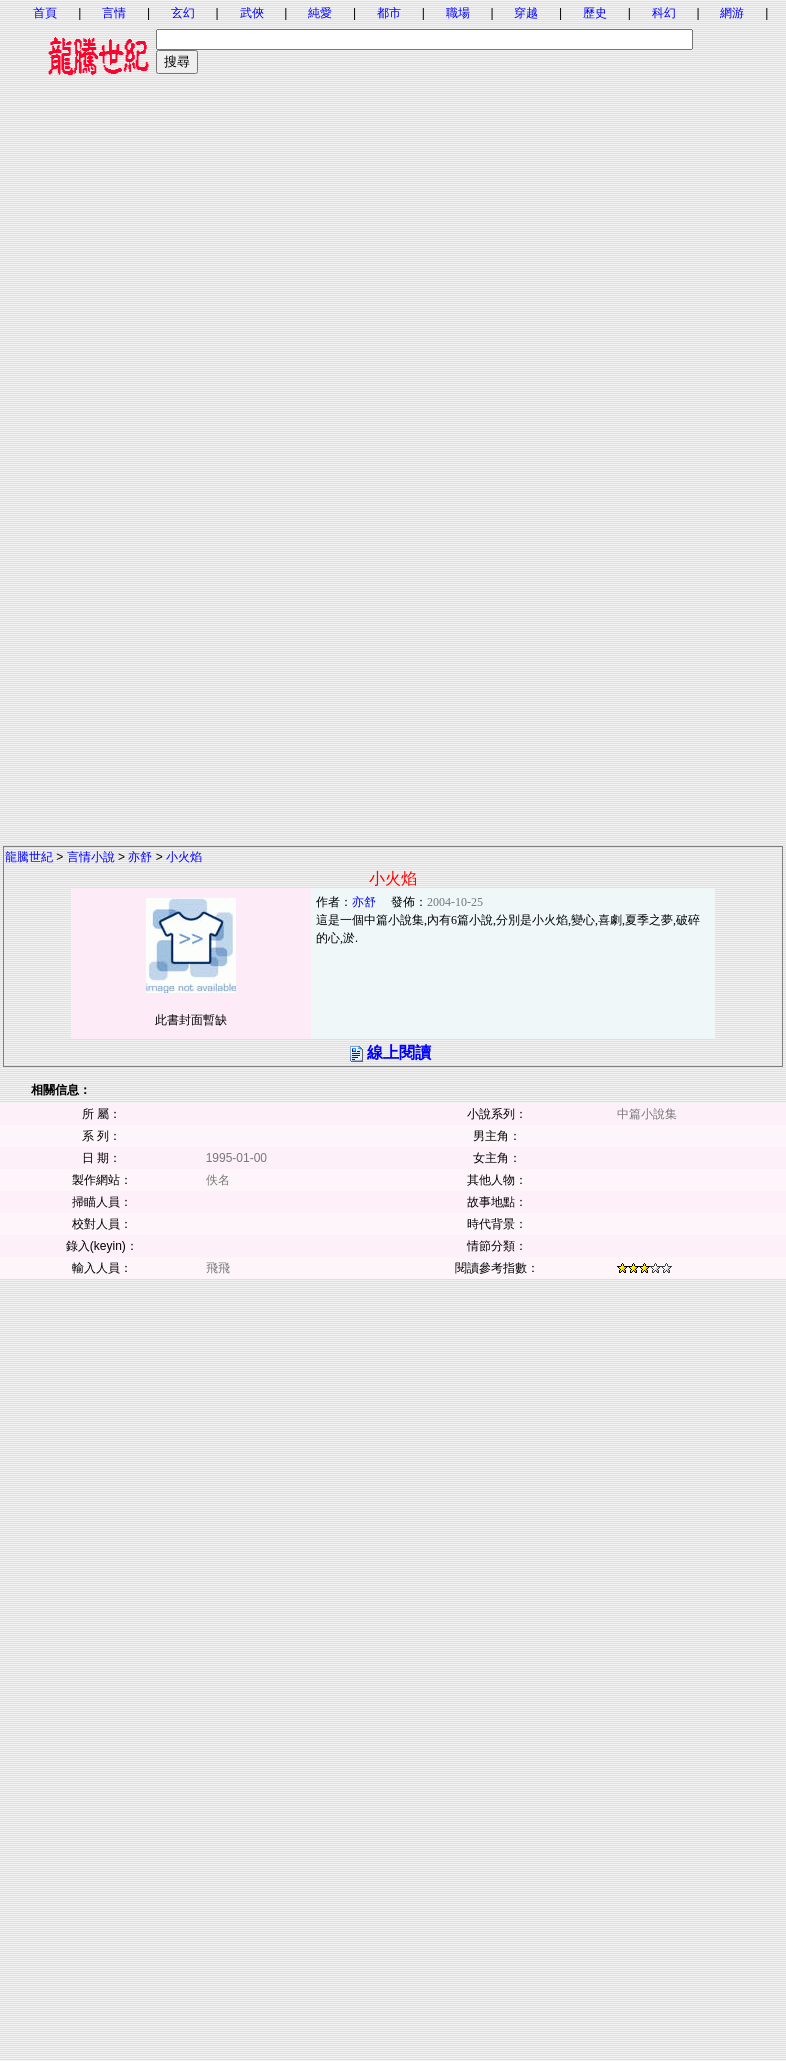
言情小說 (91, 857)
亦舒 (140, 857)
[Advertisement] (392, 277)
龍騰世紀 (29, 857)
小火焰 (184, 857)
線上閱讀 (399, 1052)
